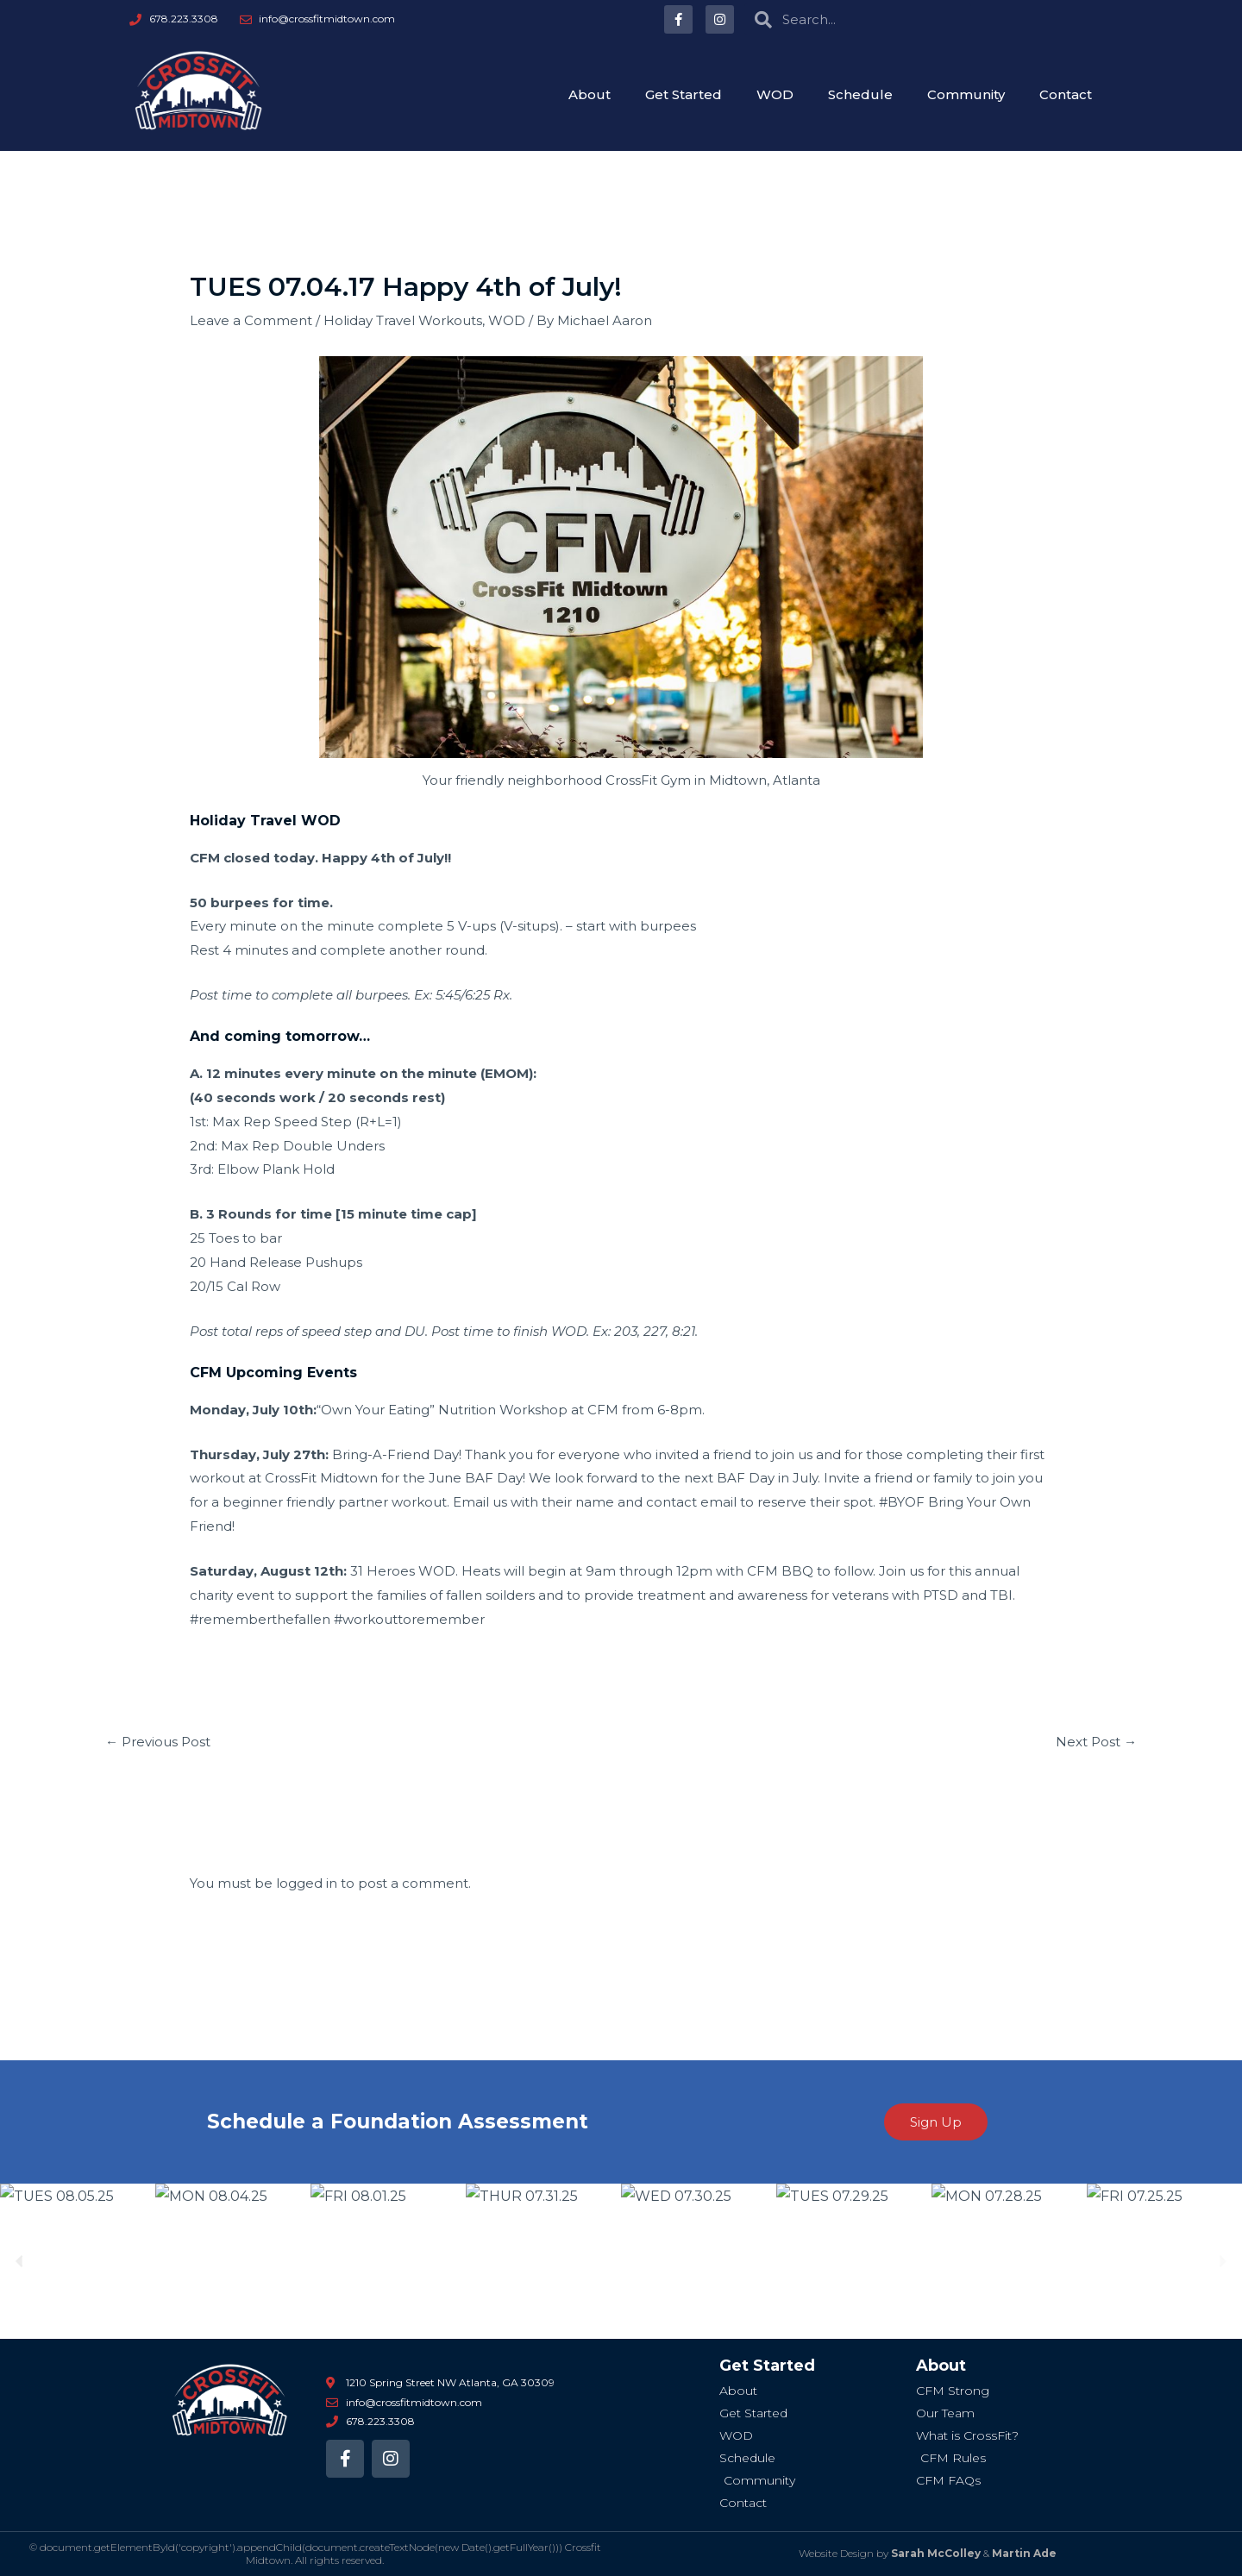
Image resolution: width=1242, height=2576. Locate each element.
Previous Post (157, 1741)
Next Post (1096, 1741)
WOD (775, 94)
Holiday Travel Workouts (402, 320)
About (589, 94)
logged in (306, 1883)
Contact (1065, 94)
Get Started (683, 94)
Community (966, 94)
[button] (19, 2261)
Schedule (860, 94)
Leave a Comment (251, 320)
